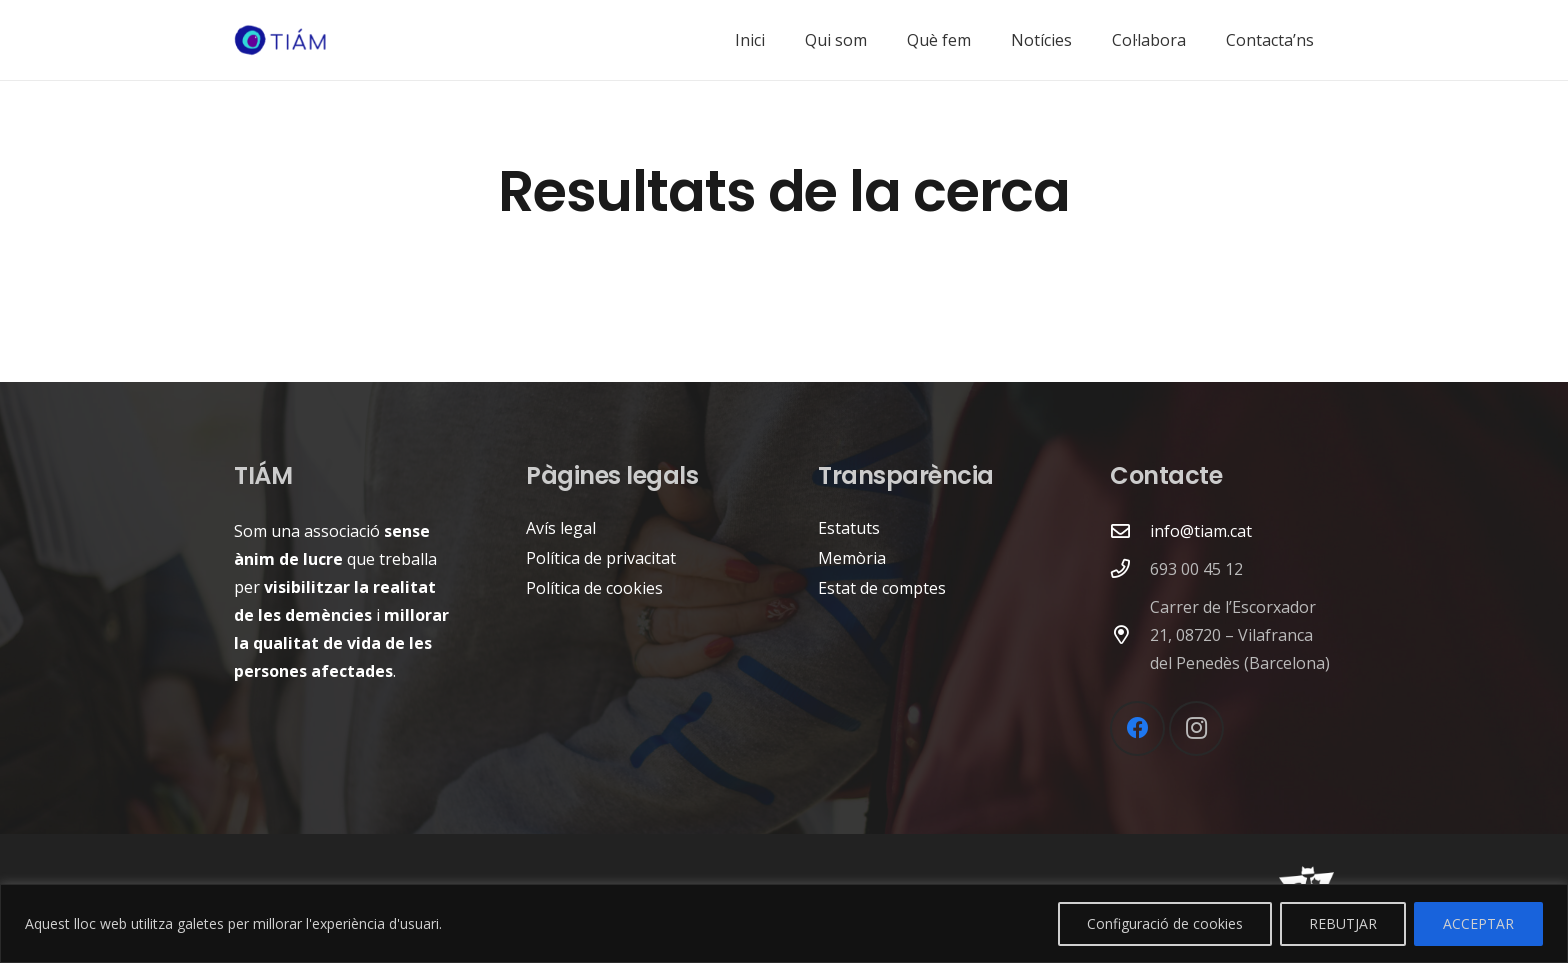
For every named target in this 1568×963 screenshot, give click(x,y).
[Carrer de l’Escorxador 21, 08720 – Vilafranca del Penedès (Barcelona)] (1130, 634)
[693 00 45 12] (1130, 568)
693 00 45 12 (1196, 569)
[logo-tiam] (280, 40)
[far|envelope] (1130, 530)
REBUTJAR (1343, 923)
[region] (784, 923)
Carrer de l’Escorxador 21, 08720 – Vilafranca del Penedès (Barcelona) (1240, 635)
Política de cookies (594, 588)
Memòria (852, 558)
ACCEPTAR (1478, 923)
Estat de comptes (882, 588)
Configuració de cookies (1165, 923)
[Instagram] (1196, 728)
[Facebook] (1137, 728)
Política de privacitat (601, 558)
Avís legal (561, 528)
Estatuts (849, 528)
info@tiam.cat (1201, 531)
